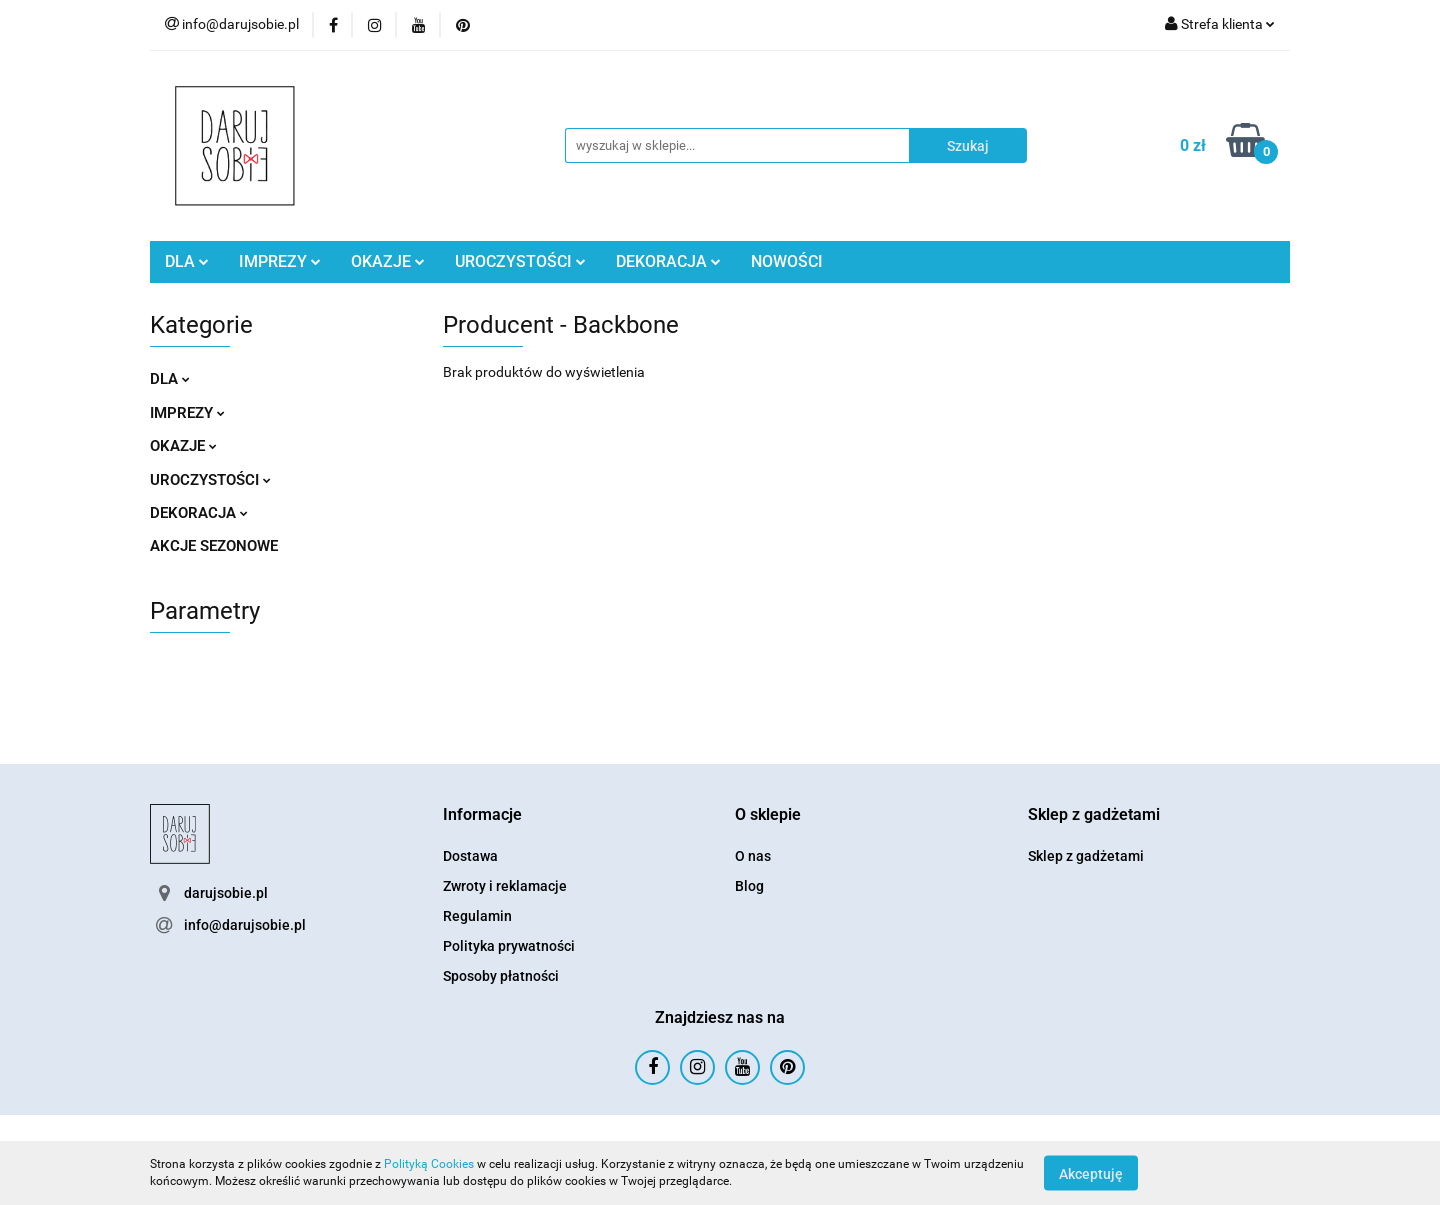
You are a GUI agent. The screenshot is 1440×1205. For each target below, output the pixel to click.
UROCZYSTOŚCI (520, 261)
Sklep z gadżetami (1086, 856)
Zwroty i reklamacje (505, 886)
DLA (187, 261)
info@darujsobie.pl (245, 925)
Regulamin (477, 916)
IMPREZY (280, 261)
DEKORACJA (668, 261)
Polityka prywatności (509, 946)
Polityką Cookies (429, 1164)
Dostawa (470, 856)
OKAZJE (388, 261)
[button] (482, 815)
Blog (749, 886)
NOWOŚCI (787, 261)
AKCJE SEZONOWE (214, 546)
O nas (753, 856)
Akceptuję (1091, 1173)
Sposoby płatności (501, 976)
